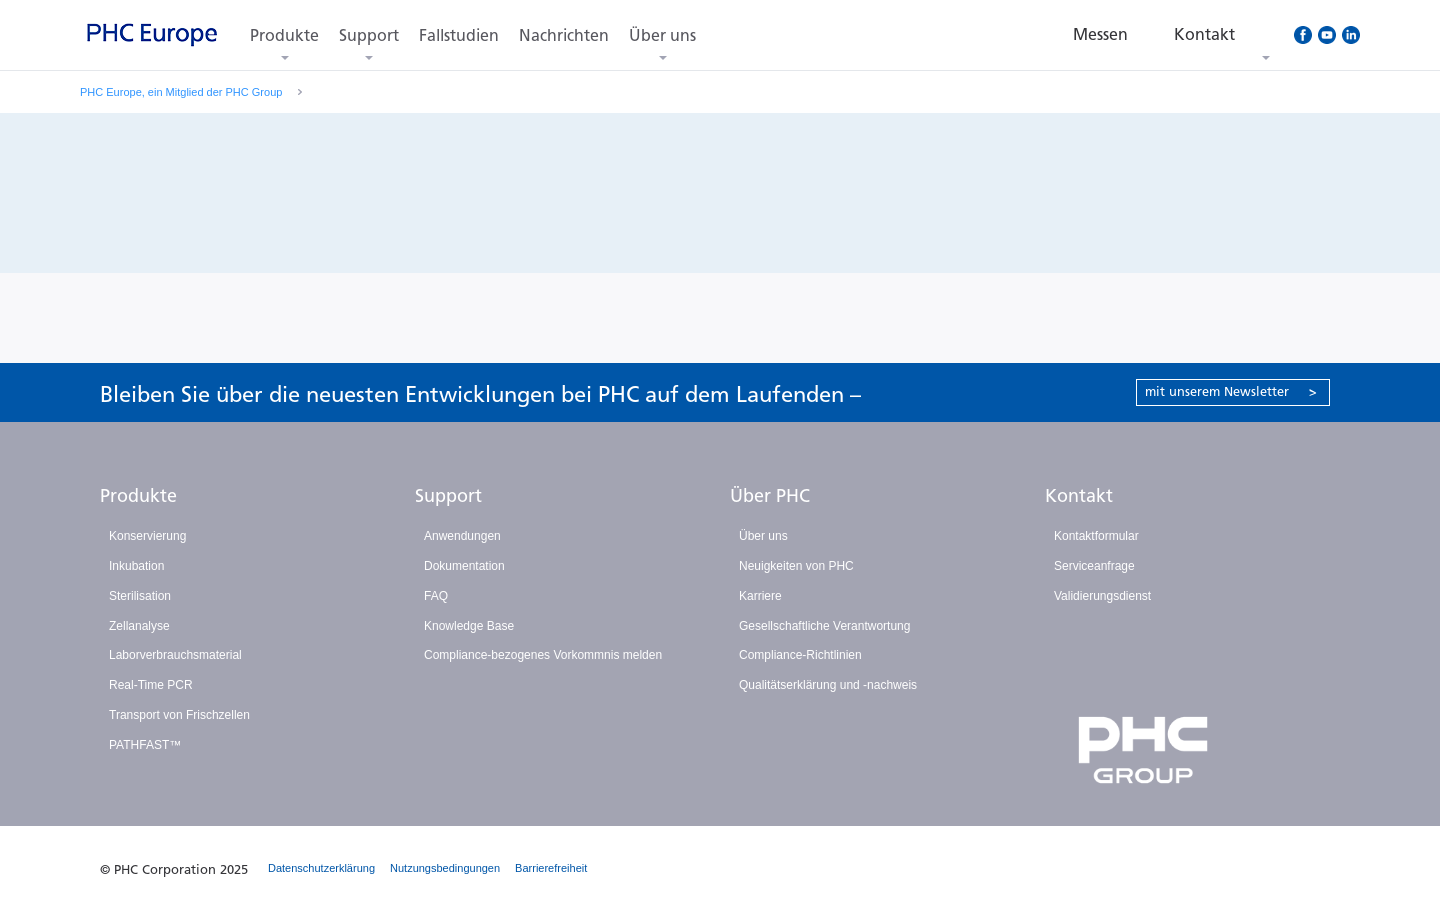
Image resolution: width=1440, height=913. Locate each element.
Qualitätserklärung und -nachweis (828, 685)
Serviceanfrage (1094, 566)
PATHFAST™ (145, 745)
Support (369, 35)
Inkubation (136, 566)
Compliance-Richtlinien (800, 655)
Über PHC (770, 496)
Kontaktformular (1096, 536)
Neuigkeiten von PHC (796, 566)
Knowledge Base (469, 626)
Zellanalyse (139, 626)
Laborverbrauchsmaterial (175, 655)
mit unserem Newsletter (1231, 391)
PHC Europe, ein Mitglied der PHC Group (181, 92)
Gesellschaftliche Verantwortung (824, 626)
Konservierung (147, 536)
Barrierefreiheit (551, 868)
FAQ (436, 596)
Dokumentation (464, 566)
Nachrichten (564, 35)
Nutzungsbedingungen (445, 868)
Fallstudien (459, 35)
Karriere (760, 596)
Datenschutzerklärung (321, 868)
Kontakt (1079, 496)
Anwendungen (462, 536)
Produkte (284, 35)
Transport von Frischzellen (179, 715)
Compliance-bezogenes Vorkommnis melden (543, 655)
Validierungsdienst (1102, 596)
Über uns (662, 35)
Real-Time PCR (151, 685)
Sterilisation (140, 596)
